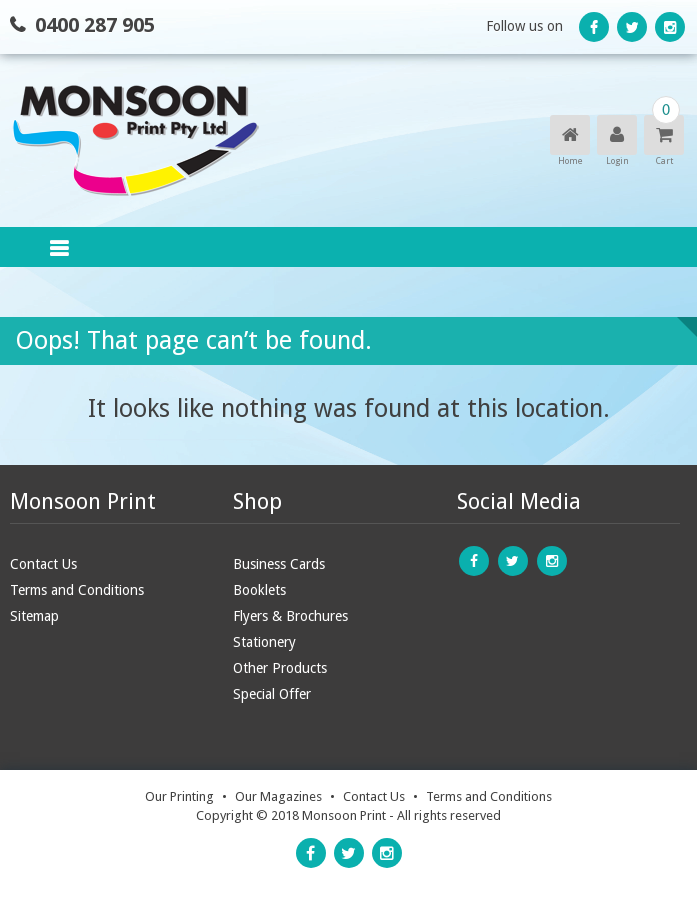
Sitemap (34, 616)
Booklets (259, 590)
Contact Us (43, 564)
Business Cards (279, 564)
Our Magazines (278, 796)
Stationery (264, 642)
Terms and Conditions (77, 590)
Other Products (280, 668)
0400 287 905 (95, 25)
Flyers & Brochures (290, 616)
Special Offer (272, 694)
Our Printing (179, 796)
